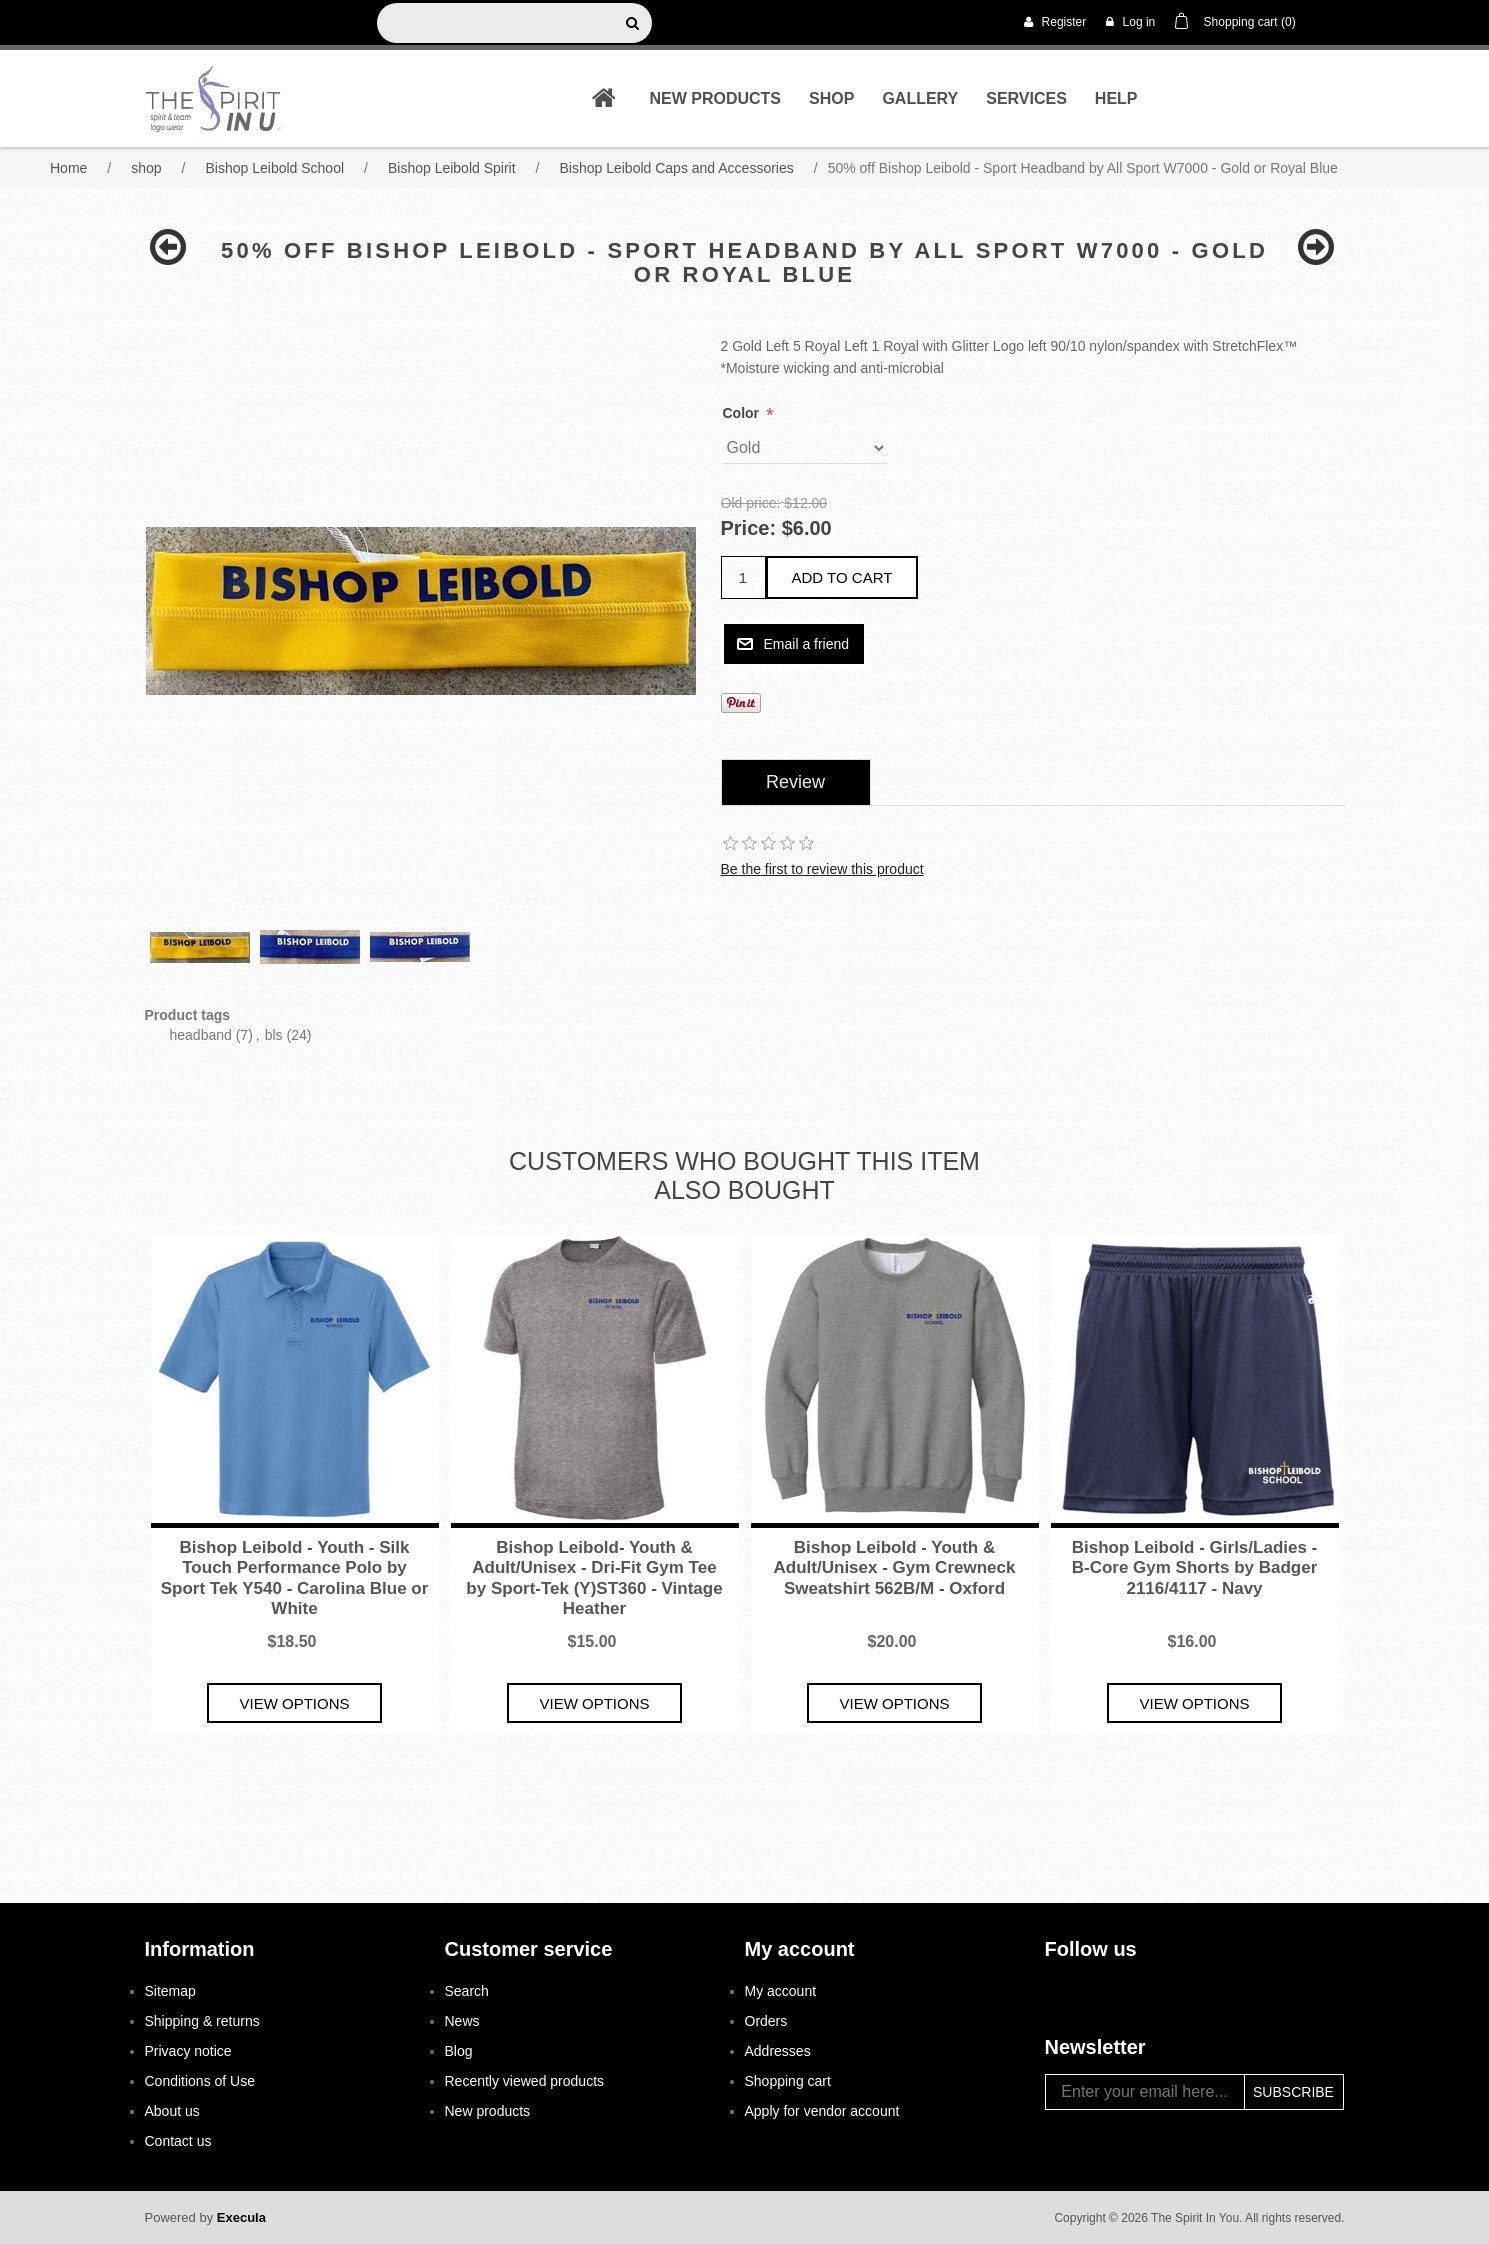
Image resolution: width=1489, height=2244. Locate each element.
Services (1026, 98)
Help (1116, 98)
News (462, 2021)
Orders (766, 2021)
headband (201, 1035)
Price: (749, 529)
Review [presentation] (795, 782)
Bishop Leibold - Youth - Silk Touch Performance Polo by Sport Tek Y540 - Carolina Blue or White (295, 1578)
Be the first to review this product (822, 869)
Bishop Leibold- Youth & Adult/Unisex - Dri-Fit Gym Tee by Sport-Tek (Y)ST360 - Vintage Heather (594, 1578)
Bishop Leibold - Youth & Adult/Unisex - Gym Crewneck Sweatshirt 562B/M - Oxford (895, 1568)
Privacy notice (188, 2051)
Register (1055, 22)
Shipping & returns (202, 2021)
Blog (459, 2051)
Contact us (178, 2141)
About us (172, 2111)
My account (781, 1991)
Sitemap (170, 1991)
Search (467, 1991)
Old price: (751, 503)
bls (274, 1035)
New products (715, 98)
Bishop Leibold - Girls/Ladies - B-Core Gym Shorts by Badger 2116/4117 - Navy (1195, 1568)
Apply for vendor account (822, 2111)
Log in (1130, 22)
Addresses (778, 2051)
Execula (241, 2217)
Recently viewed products (525, 2081)
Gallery (920, 98)
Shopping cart (788, 2081)
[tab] (796, 782)
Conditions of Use (200, 2081)
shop (831, 98)
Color (743, 413)
